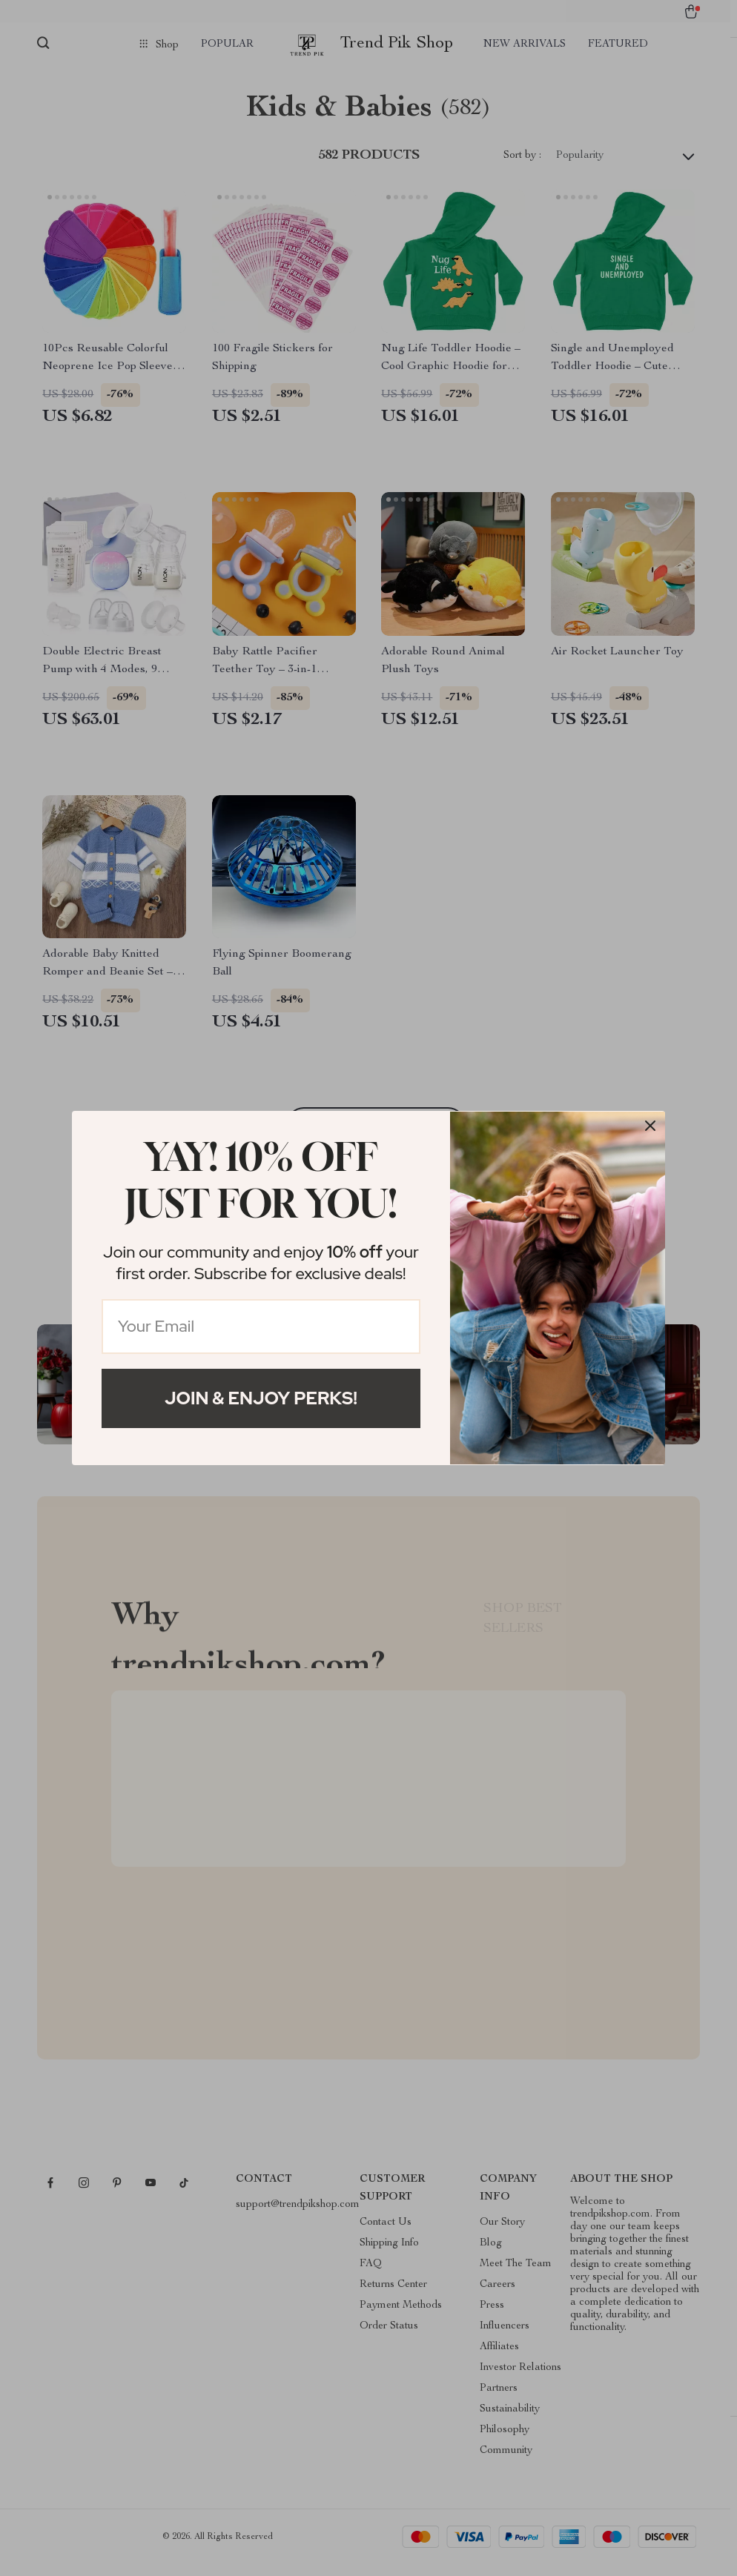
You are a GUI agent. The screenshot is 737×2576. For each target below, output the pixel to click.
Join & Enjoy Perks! (261, 1398)
